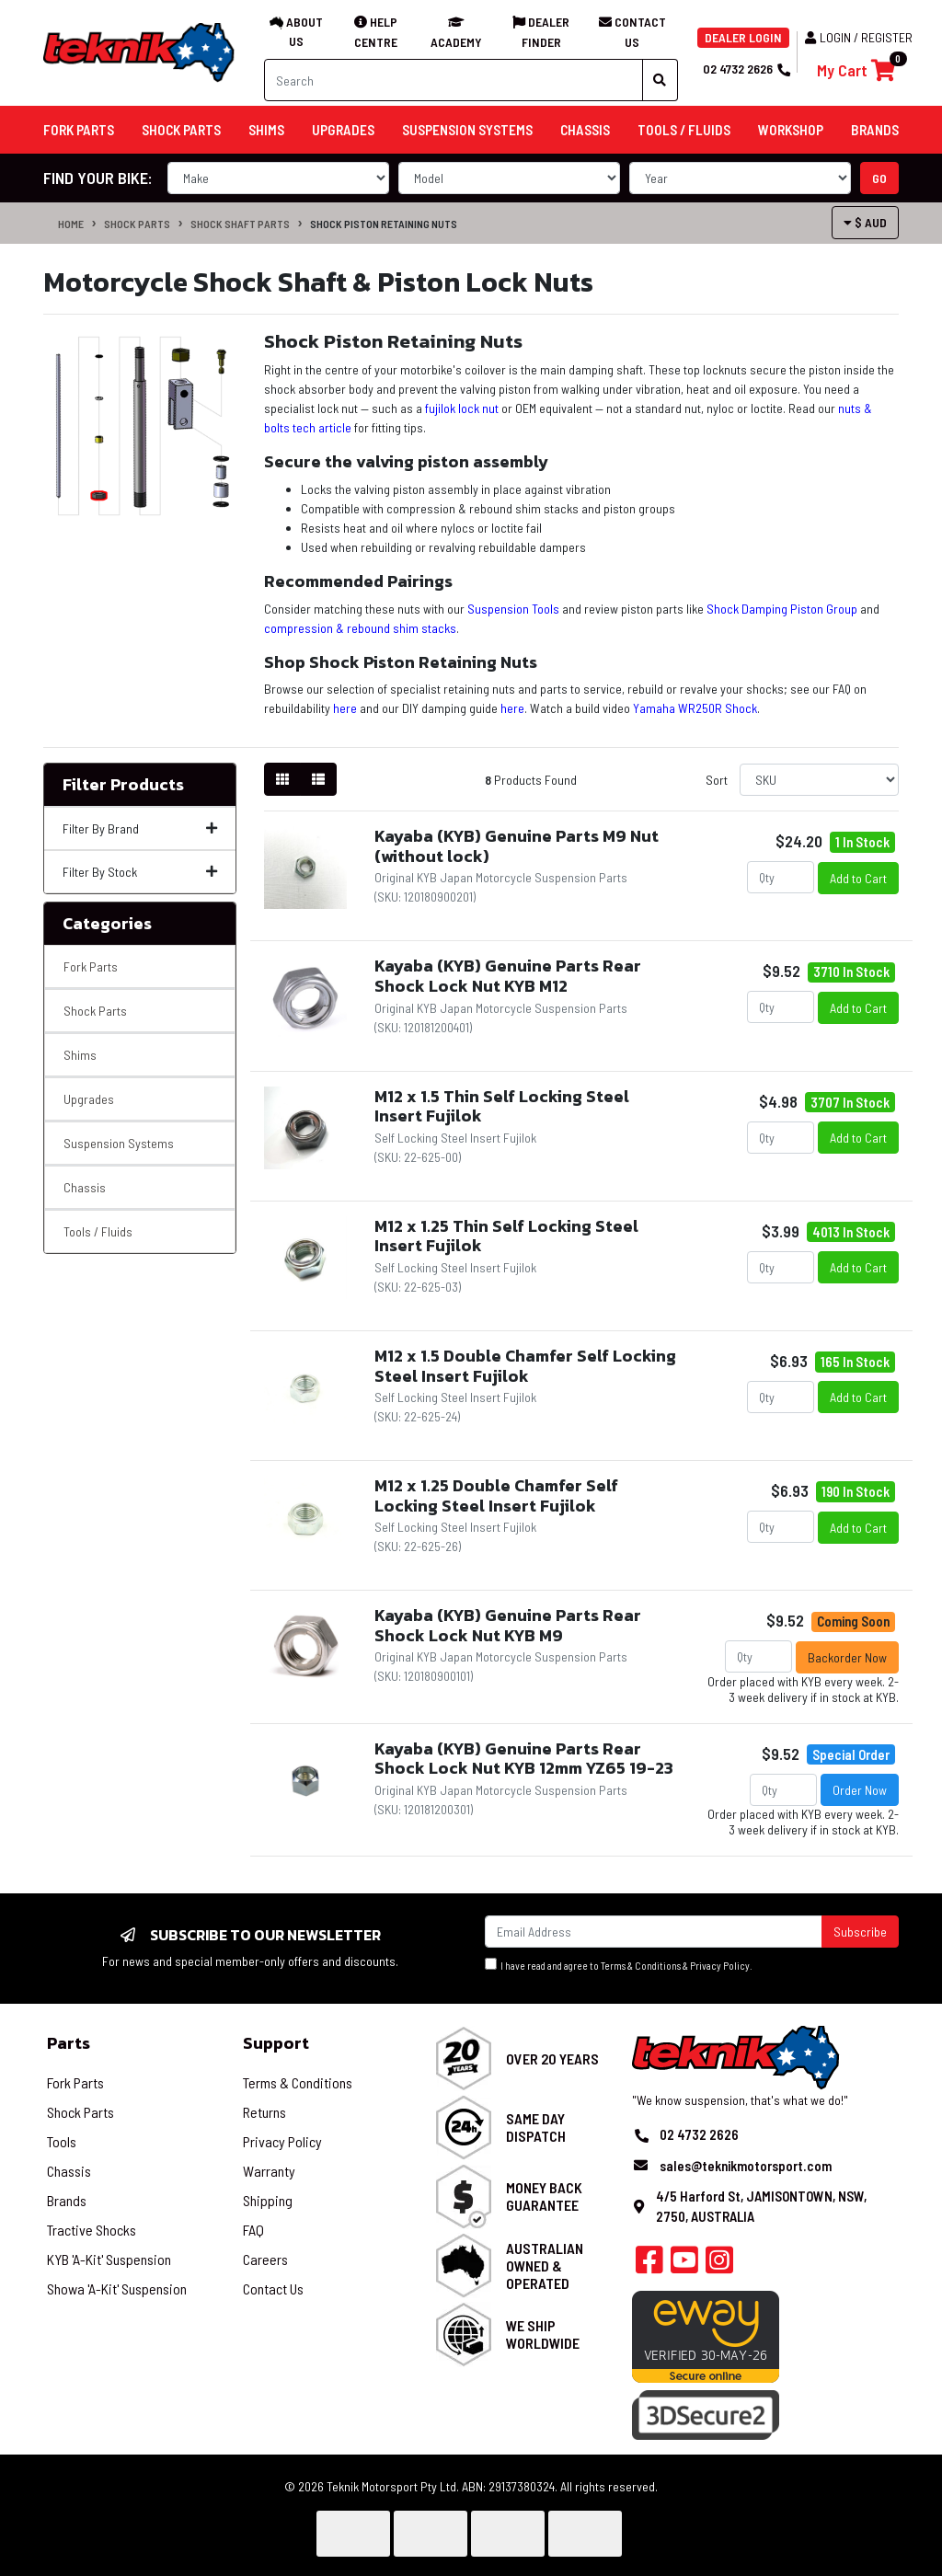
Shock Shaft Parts (240, 223)
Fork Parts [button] (78, 129)
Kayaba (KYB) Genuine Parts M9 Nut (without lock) (516, 845)
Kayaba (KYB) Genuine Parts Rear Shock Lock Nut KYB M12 (507, 975)
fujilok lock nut (462, 408)
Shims (80, 1055)
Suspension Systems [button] (467, 129)
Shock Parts (137, 223)
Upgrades (88, 1099)
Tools (61, 2141)
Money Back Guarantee (544, 2196)
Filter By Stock (140, 871)
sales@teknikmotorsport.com (746, 2165)
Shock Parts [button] (181, 129)
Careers (265, 2259)
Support (276, 2042)
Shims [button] (266, 129)
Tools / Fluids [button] (684, 129)
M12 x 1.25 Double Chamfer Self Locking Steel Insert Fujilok (496, 1495)
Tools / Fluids (97, 1231)
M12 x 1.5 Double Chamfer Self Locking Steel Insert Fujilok (525, 1365)
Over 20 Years (552, 2058)
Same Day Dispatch (536, 2127)
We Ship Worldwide (543, 2334)
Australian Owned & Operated (544, 2265)
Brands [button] (875, 129)
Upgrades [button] (343, 129)
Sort (717, 780)
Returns (264, 2112)
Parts (68, 2042)
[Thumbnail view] (282, 779)
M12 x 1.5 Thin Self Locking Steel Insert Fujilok (501, 1106)
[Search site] (660, 80)
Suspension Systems (118, 1143)
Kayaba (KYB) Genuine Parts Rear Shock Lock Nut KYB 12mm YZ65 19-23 (523, 1758)
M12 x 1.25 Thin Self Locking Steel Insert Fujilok (506, 1236)
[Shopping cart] (856, 70)
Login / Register (859, 37)
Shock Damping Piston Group (781, 608)
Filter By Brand (140, 828)
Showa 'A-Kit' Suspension (117, 2288)
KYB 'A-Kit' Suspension (109, 2259)
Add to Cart (858, 878)
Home (71, 223)
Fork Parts (90, 966)
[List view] (318, 779)
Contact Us (273, 2288)
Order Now (860, 1790)
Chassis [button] (585, 129)
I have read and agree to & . (618, 1965)
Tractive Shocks (91, 2229)
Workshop (790, 129)
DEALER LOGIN (743, 37)
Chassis (84, 1187)
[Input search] (453, 80)
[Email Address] (653, 1931)
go (879, 178)
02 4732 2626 (746, 68)
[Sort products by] (819, 780)
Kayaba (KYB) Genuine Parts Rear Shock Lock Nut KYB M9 (507, 1625)
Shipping (268, 2200)
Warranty (269, 2170)
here (345, 708)
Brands (66, 2200)
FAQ (253, 2229)
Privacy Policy (720, 1966)
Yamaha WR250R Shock (695, 708)
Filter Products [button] (123, 785)
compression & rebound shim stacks (360, 628)
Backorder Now (847, 1657)
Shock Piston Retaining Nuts (383, 223)
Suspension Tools (513, 608)
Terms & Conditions (641, 1966)
